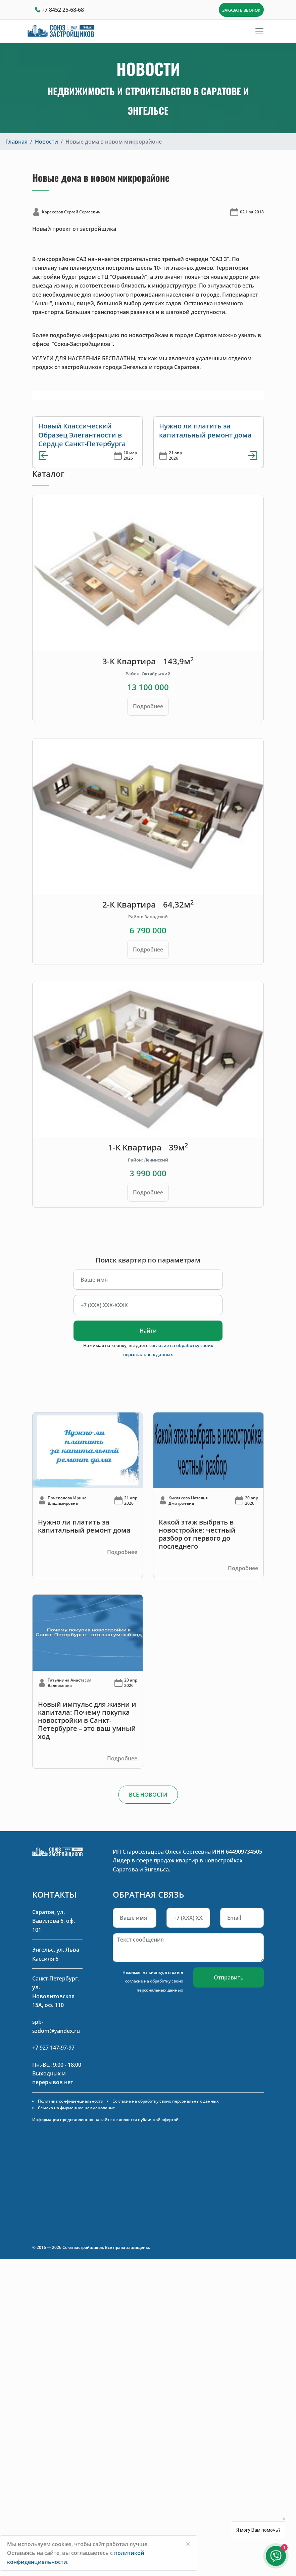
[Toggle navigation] (259, 31)
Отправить (229, 1977)
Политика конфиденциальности (70, 2101)
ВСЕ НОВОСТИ (148, 1794)
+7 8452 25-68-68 (63, 9)
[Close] (188, 2544)
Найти (148, 1330)
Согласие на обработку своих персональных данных (165, 2101)
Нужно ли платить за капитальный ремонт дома (205, 430)
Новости (46, 141)
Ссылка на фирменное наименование (76, 2108)
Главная (16, 141)
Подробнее (148, 706)
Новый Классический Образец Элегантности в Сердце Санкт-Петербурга (82, 434)
